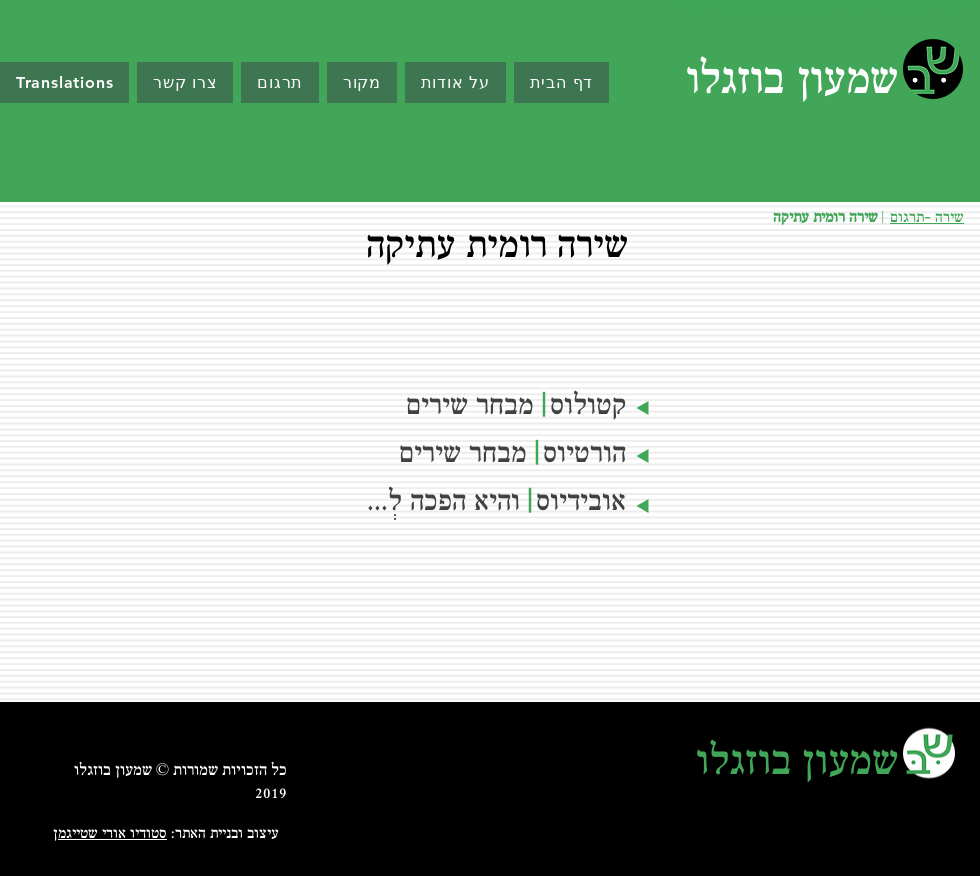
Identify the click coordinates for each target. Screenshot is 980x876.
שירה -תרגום (927, 218)
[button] (362, 82)
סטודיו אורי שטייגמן (110, 834)
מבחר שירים (463, 455)
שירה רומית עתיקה (825, 218)
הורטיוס (584, 455)
